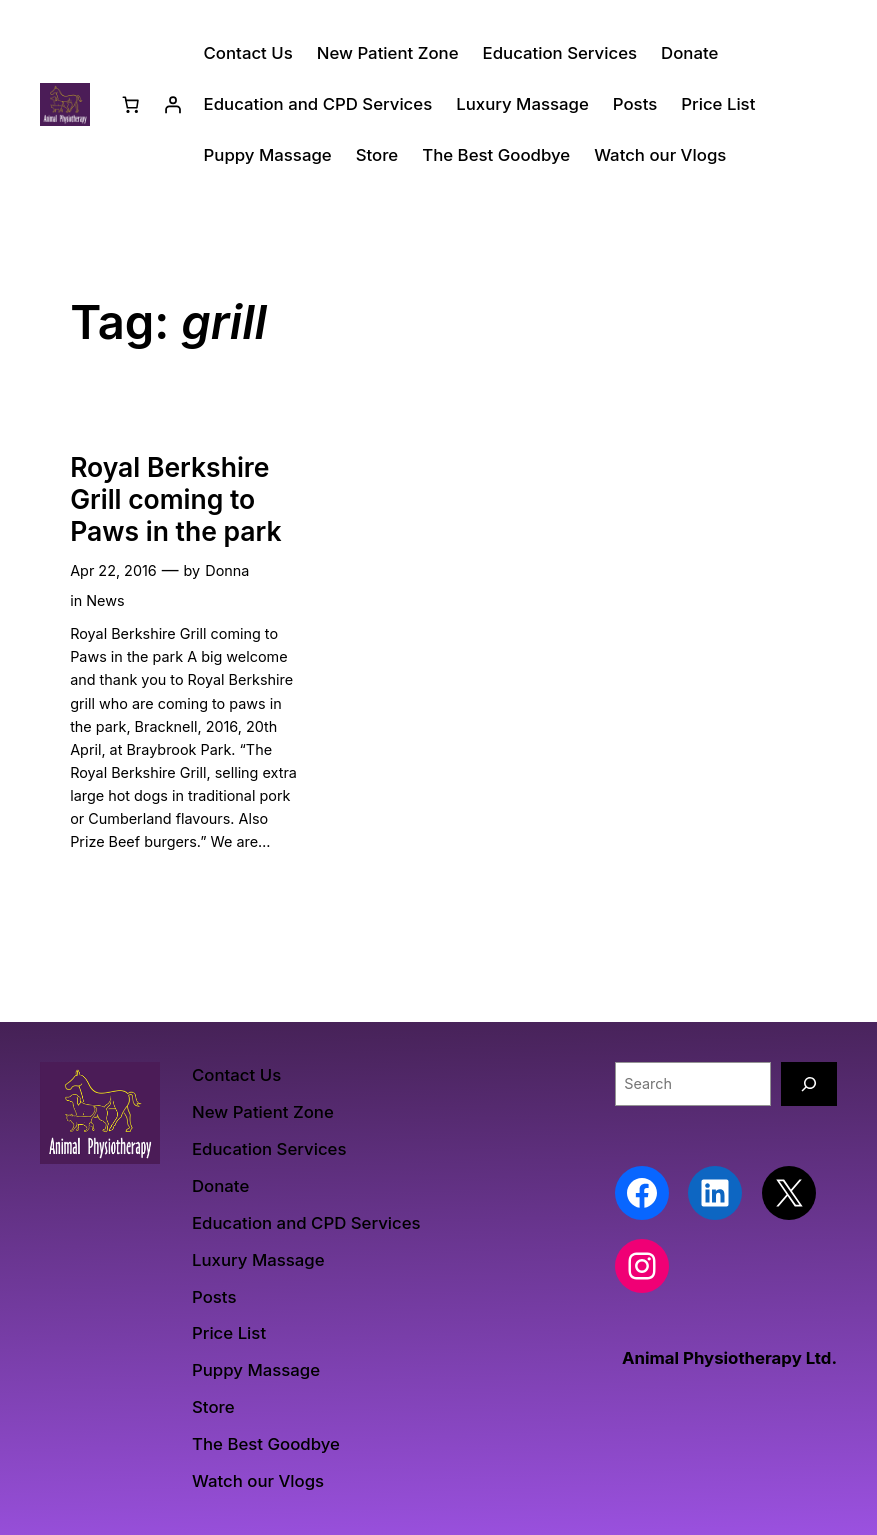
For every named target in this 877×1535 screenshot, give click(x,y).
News (105, 600)
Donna (227, 570)
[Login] (173, 104)
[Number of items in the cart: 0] (131, 104)
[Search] (809, 1083)
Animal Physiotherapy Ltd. (729, 1358)
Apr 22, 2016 (113, 570)
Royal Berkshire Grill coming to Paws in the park (175, 499)
